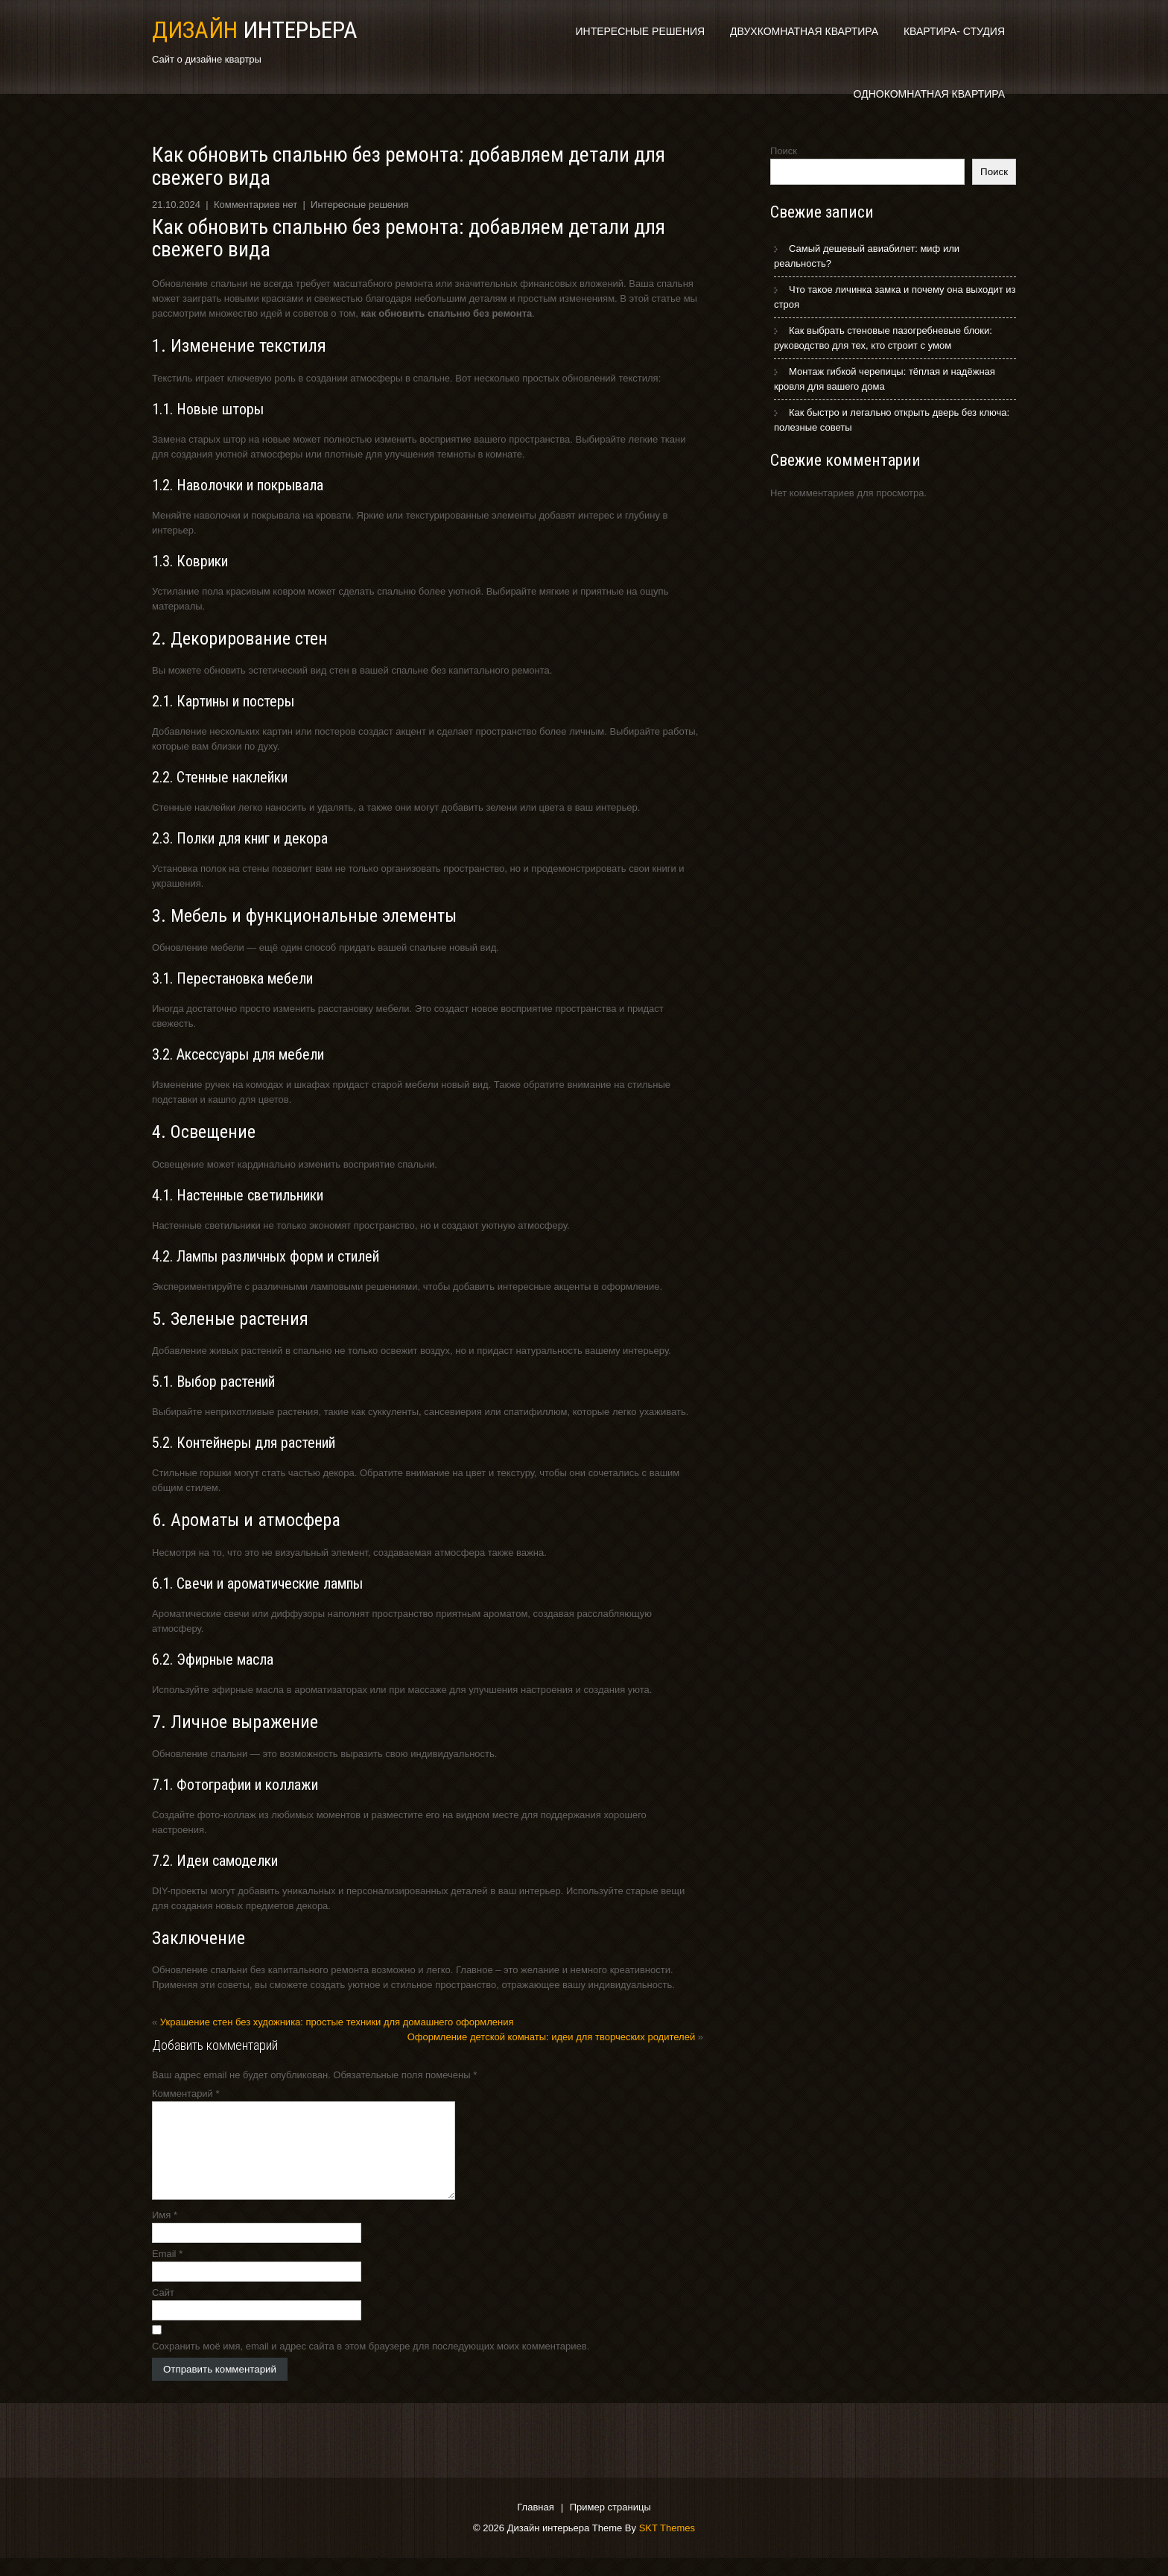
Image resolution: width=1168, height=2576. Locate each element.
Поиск (783, 150)
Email (167, 2271)
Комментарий (186, 2093)
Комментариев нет (255, 204)
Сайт (163, 2310)
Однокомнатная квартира (929, 94)
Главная (535, 2526)
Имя (164, 2232)
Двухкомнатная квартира (804, 31)
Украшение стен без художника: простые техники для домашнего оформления (337, 2022)
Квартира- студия (954, 31)
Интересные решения (640, 31)
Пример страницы (610, 2526)
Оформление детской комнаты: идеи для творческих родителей (551, 2036)
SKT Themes (667, 2545)
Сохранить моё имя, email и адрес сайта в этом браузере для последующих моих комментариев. (370, 2364)
